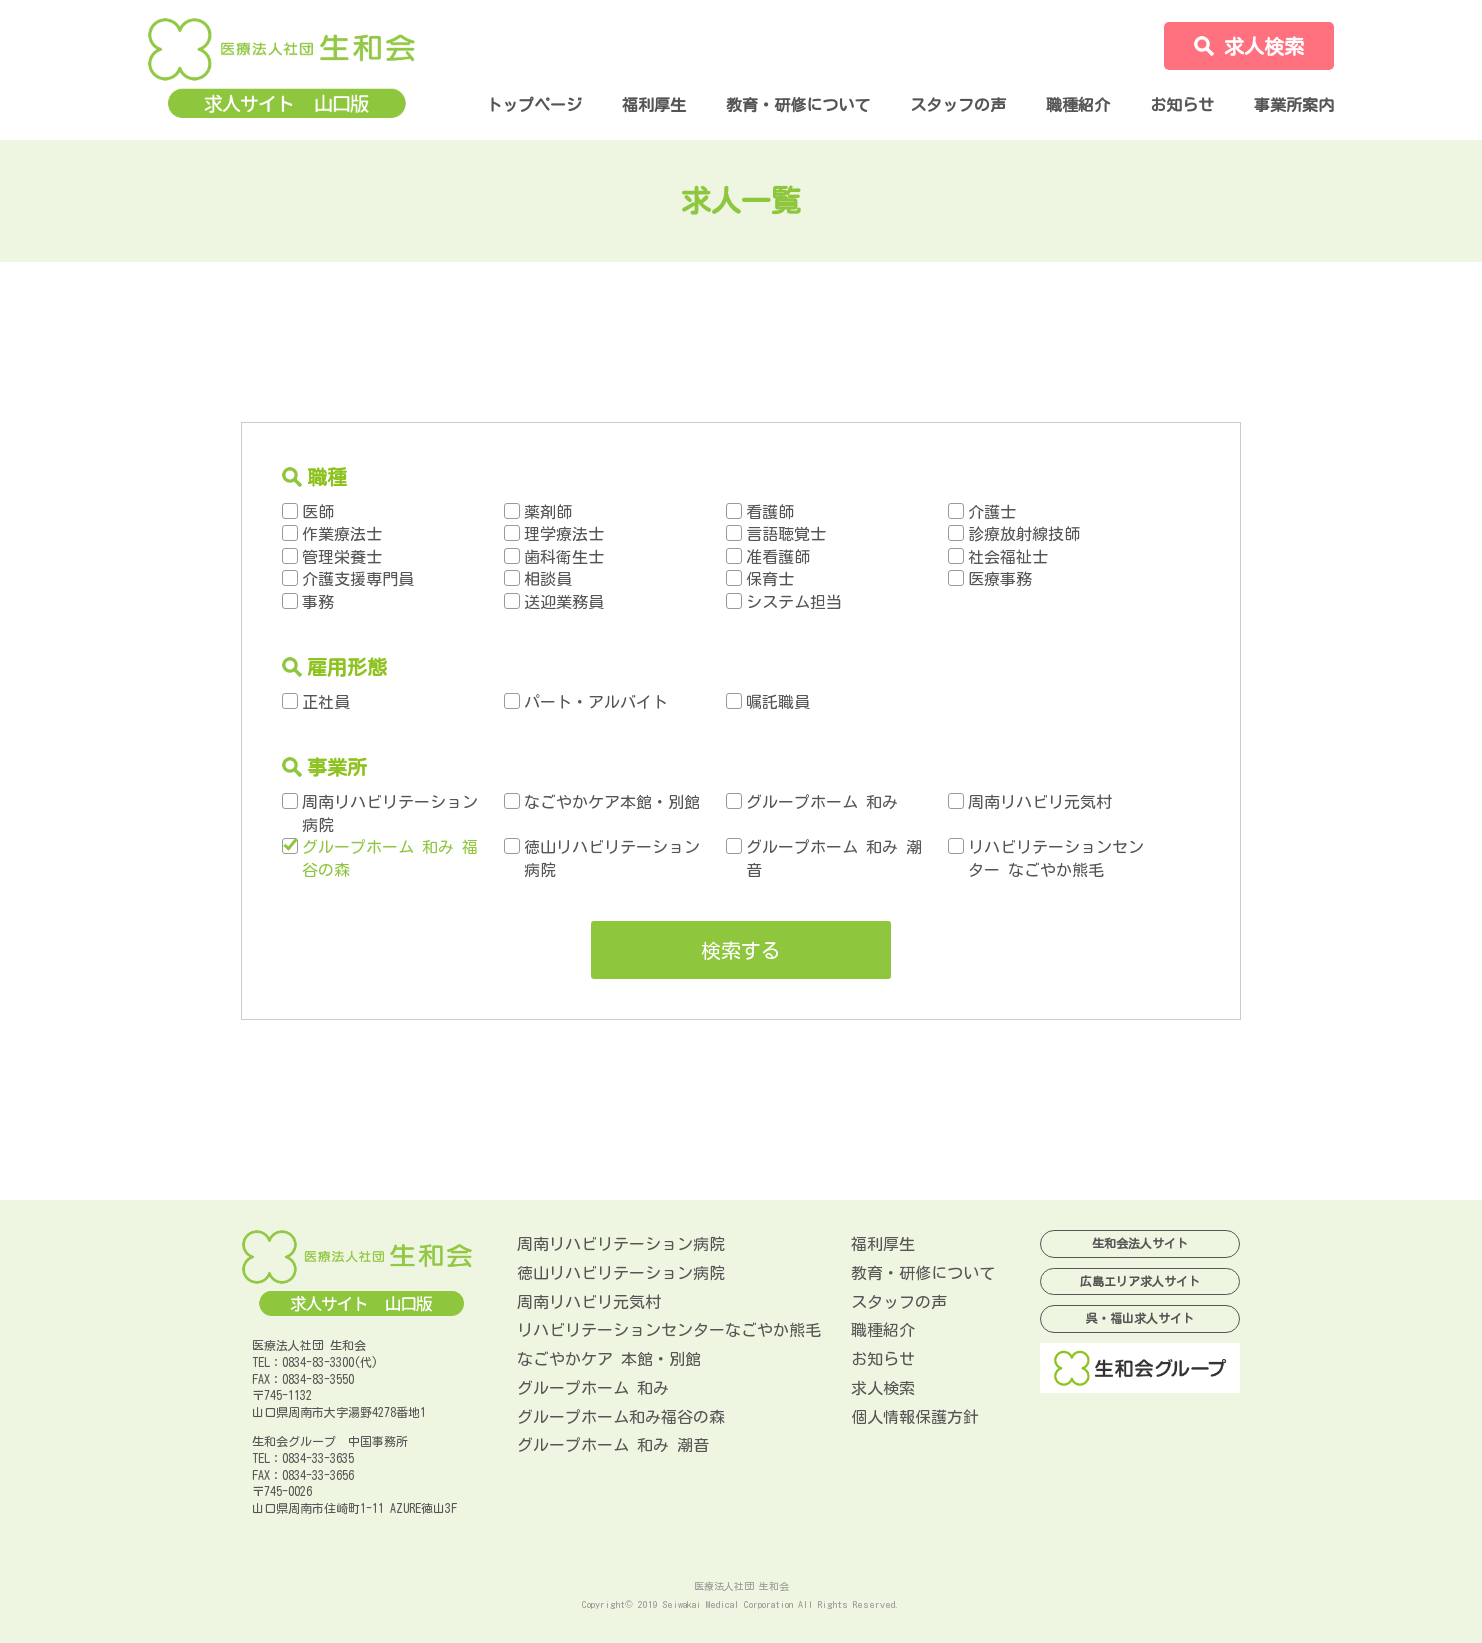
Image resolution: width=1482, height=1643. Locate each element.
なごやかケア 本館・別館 (609, 1359)
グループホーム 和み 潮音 (613, 1445)
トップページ (534, 105)
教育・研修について (798, 105)
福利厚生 (654, 105)
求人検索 (883, 1388)
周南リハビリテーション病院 (621, 1244)
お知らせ (1182, 105)
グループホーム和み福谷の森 (621, 1417)
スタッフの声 (958, 105)
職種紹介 (1078, 105)
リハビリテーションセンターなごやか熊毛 (669, 1330)
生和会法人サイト (1140, 1243)
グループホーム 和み (593, 1388)
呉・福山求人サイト (1140, 1318)
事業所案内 (1294, 105)
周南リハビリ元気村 (589, 1302)
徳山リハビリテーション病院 (621, 1273)
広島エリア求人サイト (1140, 1281)
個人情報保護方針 (915, 1417)
